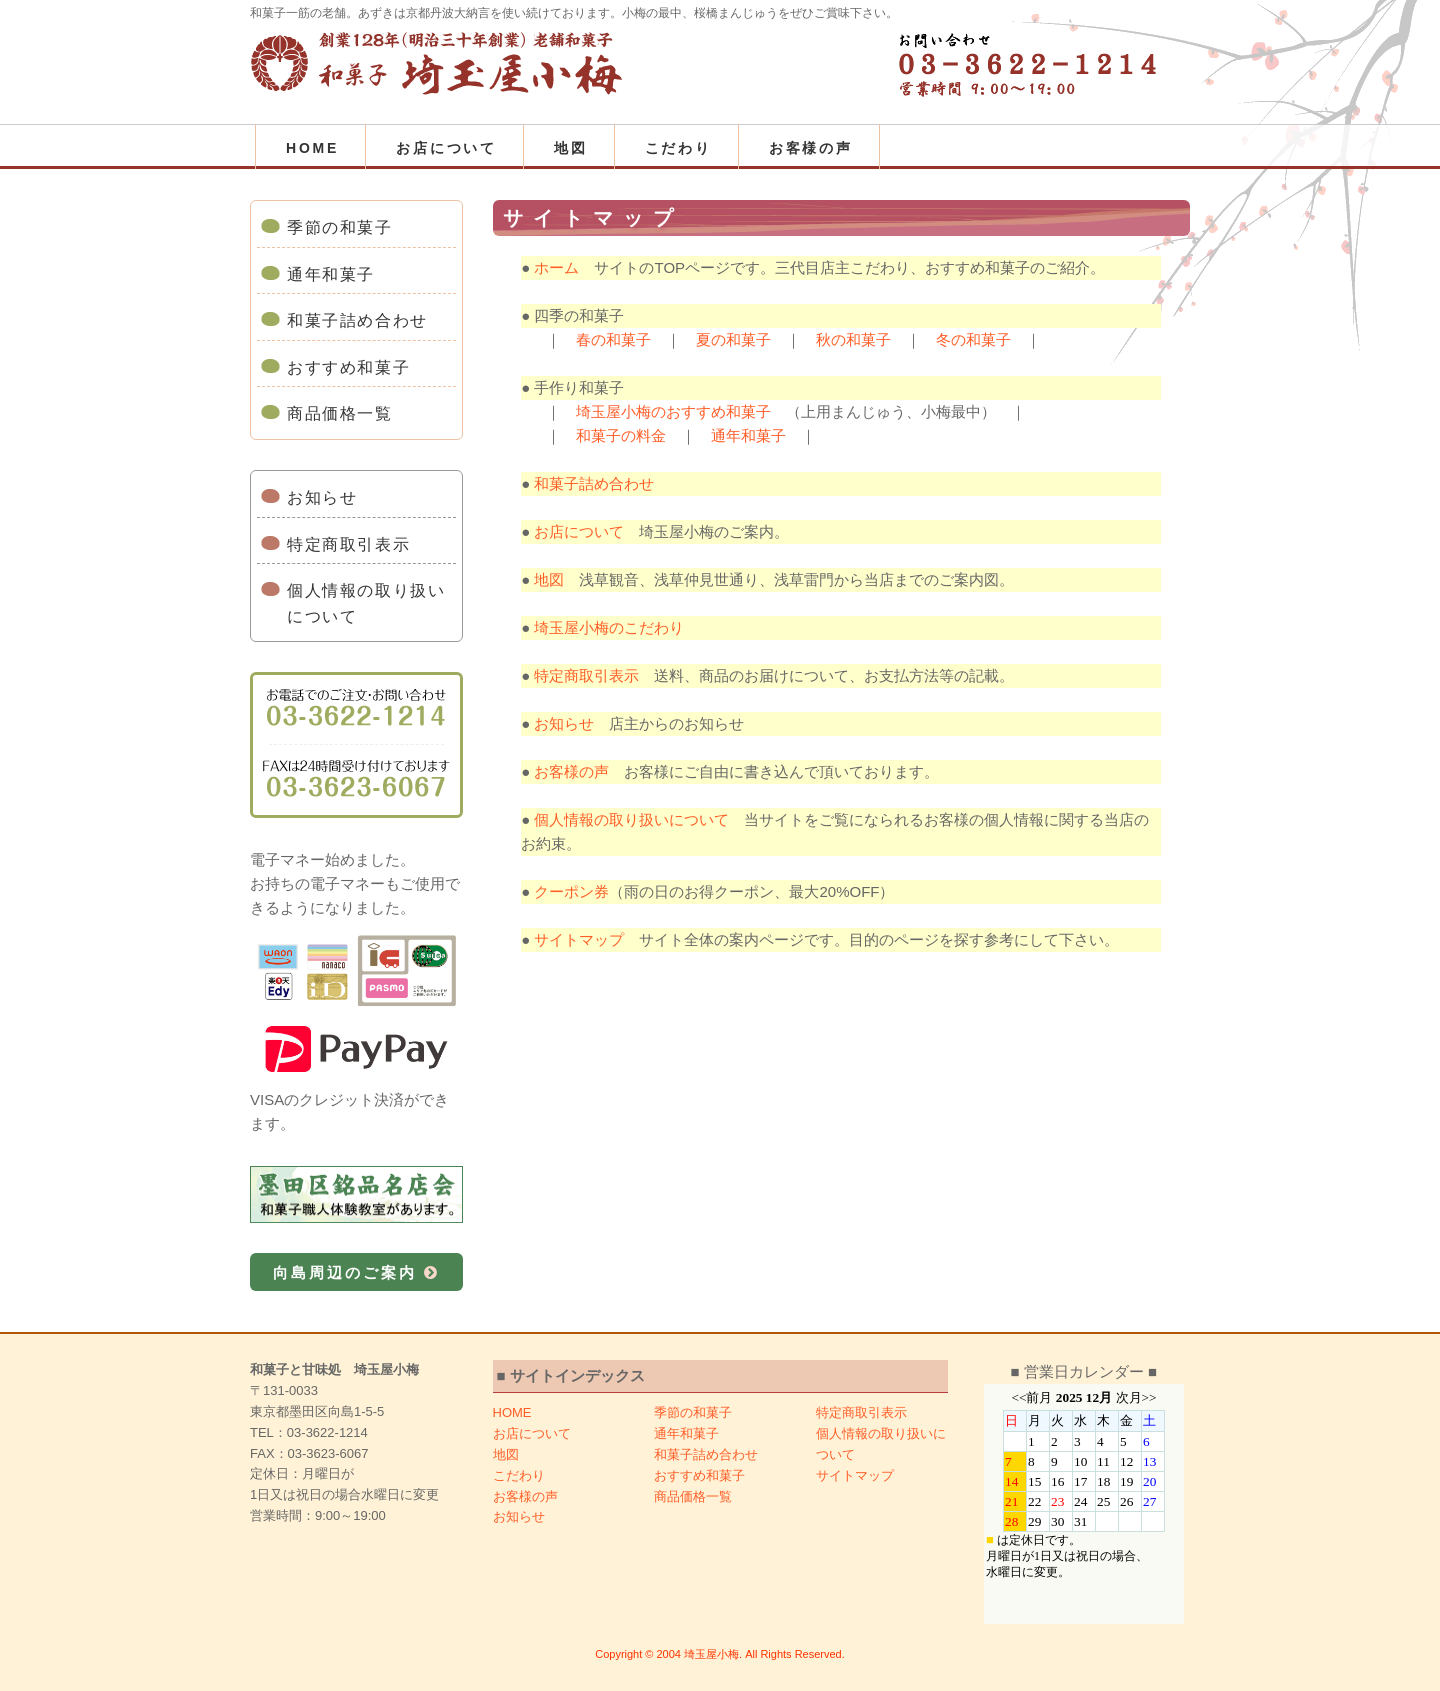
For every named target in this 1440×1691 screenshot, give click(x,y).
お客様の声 (811, 148)
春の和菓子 (613, 339)
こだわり (678, 148)
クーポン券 (571, 891)
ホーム (556, 267)
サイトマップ (579, 939)
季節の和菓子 (340, 227)
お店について (446, 148)
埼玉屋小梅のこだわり (609, 627)
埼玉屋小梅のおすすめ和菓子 (673, 411)
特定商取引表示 (348, 544)
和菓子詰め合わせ (357, 320)
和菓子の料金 (621, 435)
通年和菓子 (331, 274)
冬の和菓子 (973, 339)
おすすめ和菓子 (348, 367)
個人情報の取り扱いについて (366, 603)
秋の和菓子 (853, 339)
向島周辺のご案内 (356, 1272)
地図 (571, 148)
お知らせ (322, 497)
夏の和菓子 (733, 339)
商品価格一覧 (340, 413)
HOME (312, 148)
